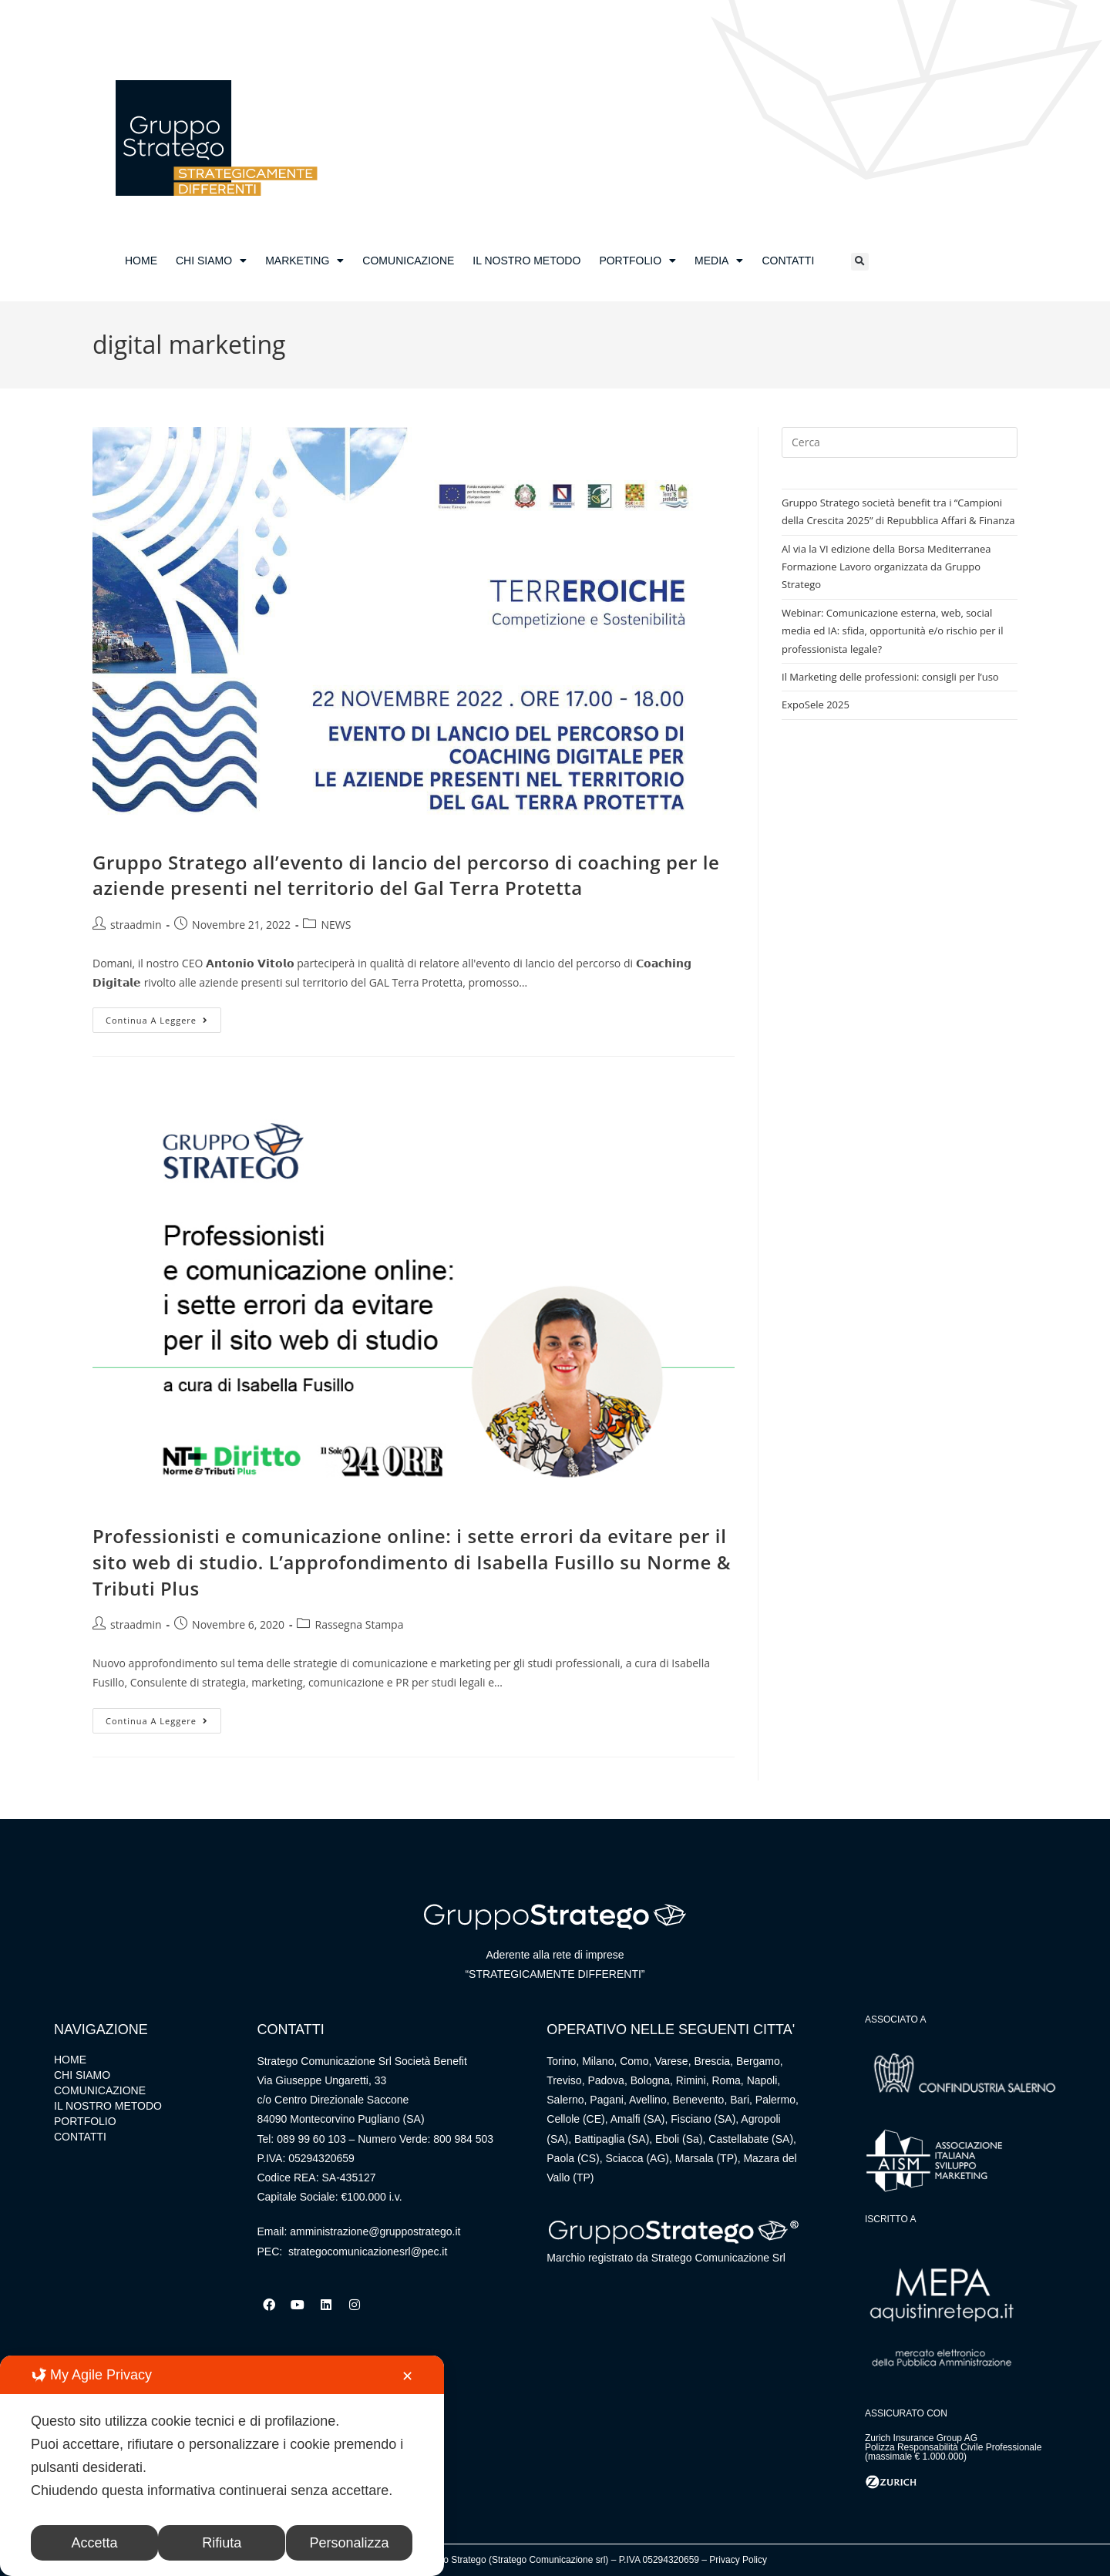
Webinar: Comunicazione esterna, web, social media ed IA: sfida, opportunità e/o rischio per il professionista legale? (892, 631)
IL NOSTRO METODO (526, 260)
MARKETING (304, 260)
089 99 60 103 (311, 2139)
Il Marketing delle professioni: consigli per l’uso (890, 677)
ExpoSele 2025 (815, 704)
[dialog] (222, 2466)
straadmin (136, 924)
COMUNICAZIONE (408, 260)
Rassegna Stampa (358, 1624)
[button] (860, 262)
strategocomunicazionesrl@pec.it (367, 2251)
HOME (141, 260)
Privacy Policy (738, 2559)
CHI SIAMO (211, 260)
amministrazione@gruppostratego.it (375, 2231)
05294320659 (321, 2158)
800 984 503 (463, 2139)
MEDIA (719, 260)
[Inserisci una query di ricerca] (900, 442)
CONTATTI (788, 260)
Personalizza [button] (349, 2543)
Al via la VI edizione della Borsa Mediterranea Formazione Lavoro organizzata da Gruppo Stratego (886, 567)
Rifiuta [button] (221, 2543)
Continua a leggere (163, 1016)
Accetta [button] (95, 2543)
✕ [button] (407, 2376)
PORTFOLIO (637, 260)
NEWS (336, 924)
